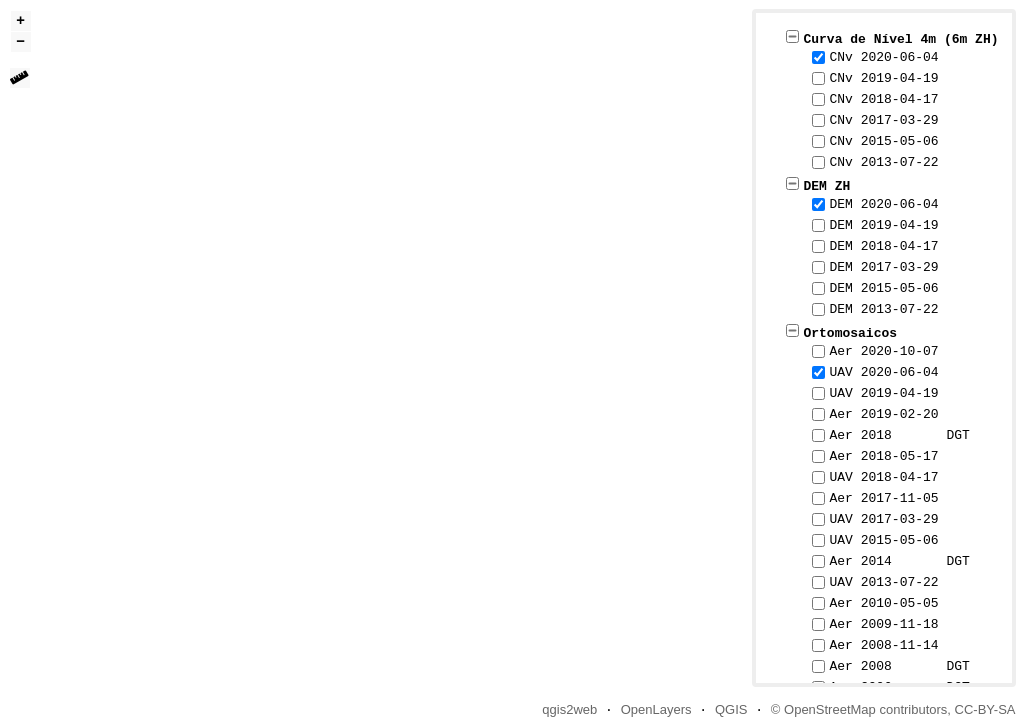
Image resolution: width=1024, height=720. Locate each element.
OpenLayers (656, 709)
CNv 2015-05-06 (883, 141)
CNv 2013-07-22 (883, 162)
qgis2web (569, 709)
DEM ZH (826, 185)
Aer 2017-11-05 (883, 498)
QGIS (731, 709)
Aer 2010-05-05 (883, 603)
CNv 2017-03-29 (883, 120)
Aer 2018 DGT (899, 435)
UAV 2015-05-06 (883, 540)
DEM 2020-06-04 (883, 204)
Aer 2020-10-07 (883, 351)
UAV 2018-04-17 (883, 477)
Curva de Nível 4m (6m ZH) (900, 38)
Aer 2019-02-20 (883, 414)
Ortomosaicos (850, 332)
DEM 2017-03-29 (883, 267)
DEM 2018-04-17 (883, 246)
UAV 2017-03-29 (883, 519)
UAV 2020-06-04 (883, 372)
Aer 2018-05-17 (883, 456)
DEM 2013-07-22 (883, 309)
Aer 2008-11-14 (883, 645)
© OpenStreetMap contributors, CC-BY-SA (893, 709)
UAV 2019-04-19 (883, 393)
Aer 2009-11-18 (883, 624)
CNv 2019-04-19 (883, 78)
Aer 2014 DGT (899, 561)
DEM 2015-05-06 (883, 288)
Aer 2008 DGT (899, 666)
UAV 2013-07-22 (883, 582)
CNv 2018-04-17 (883, 99)
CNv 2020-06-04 (883, 57)
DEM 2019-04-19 (883, 225)
